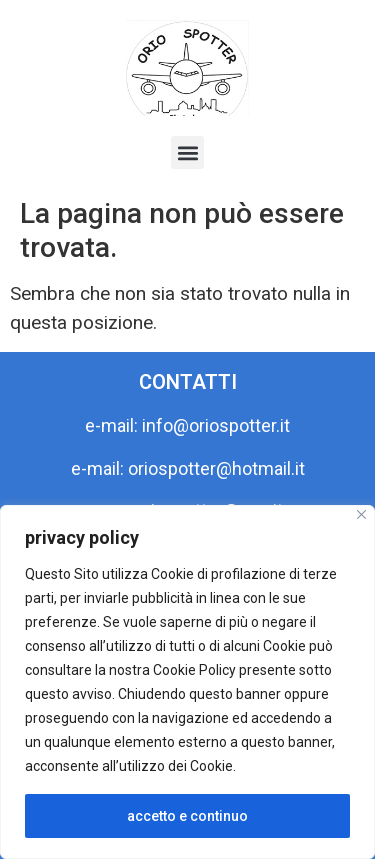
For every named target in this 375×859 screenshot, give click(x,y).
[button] (187, 152)
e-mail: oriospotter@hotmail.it (188, 468)
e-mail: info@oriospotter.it (187, 425)
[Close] (361, 514)
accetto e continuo (187, 816)
